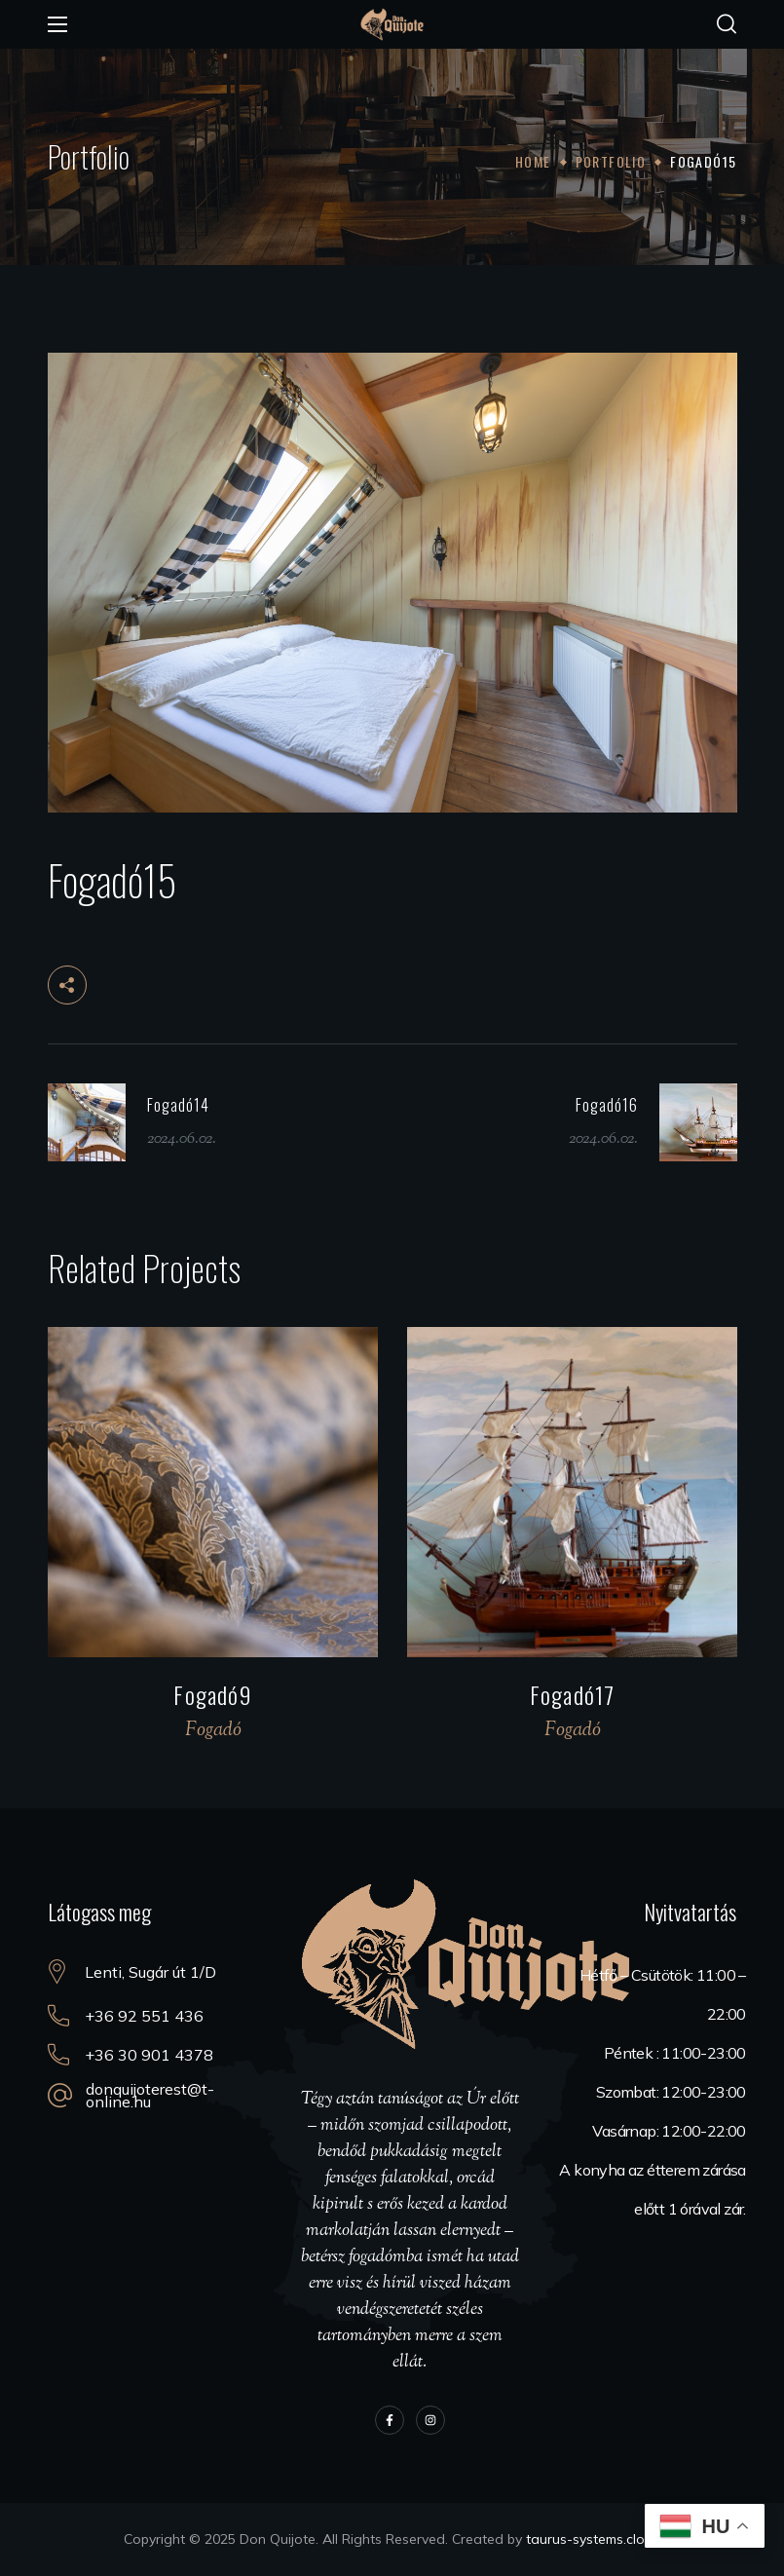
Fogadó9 (212, 1694)
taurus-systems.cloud (593, 2539)
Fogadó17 (572, 1694)
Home (533, 161)
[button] (726, 24)
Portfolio (611, 161)
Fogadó (212, 1731)
